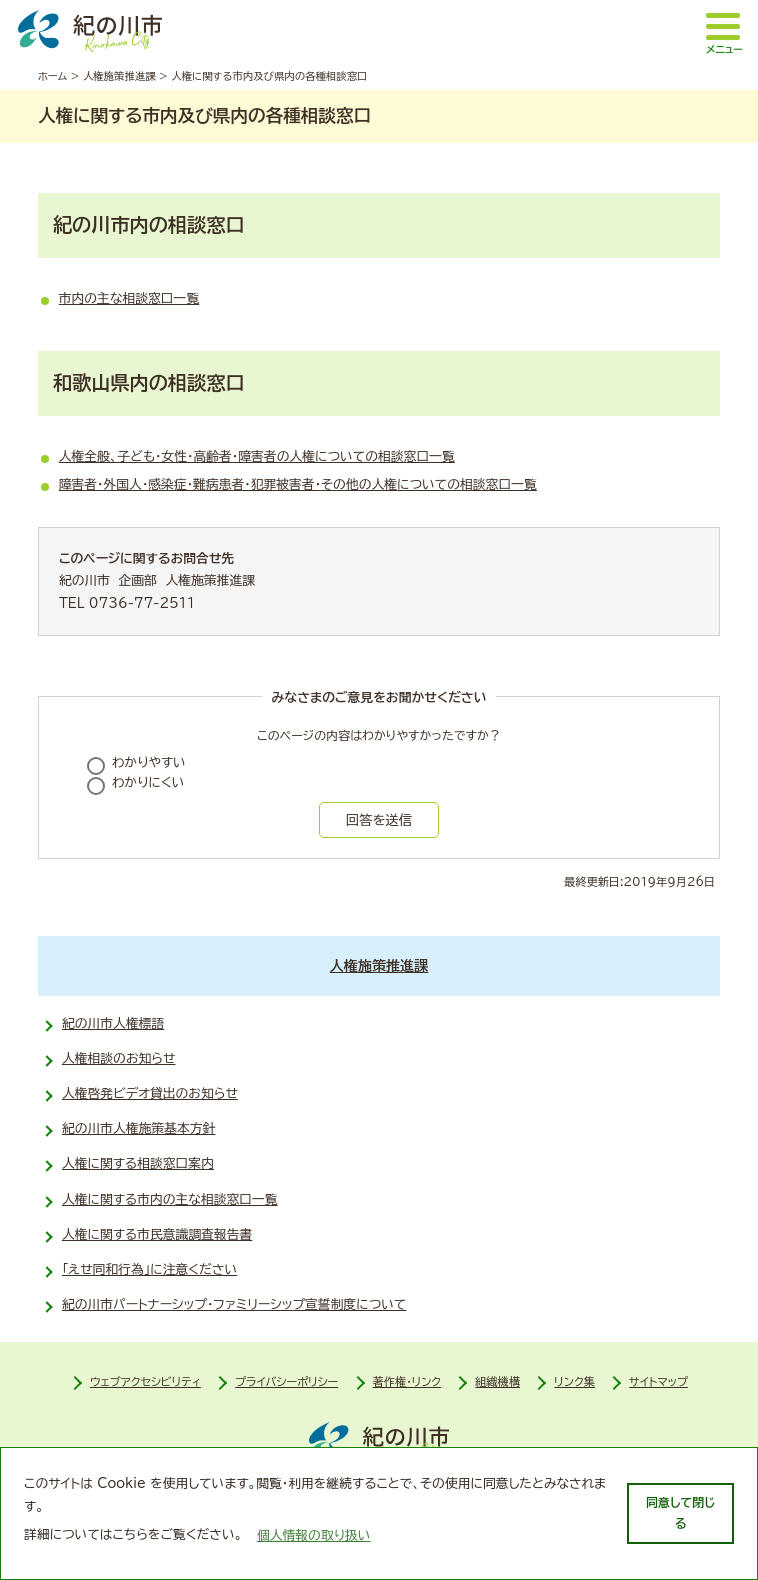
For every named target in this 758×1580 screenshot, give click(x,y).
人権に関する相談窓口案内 (138, 1163)
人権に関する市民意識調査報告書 (157, 1234)
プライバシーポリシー (286, 1381)
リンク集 (574, 1381)
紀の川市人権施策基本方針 (139, 1128)
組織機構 (497, 1381)
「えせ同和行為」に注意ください (149, 1269)
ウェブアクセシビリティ (145, 1381)
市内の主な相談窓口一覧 (129, 298)
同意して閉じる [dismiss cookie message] (680, 1512)
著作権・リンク (407, 1381)
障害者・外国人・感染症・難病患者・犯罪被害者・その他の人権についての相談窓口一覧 (298, 484)
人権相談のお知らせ (119, 1058)
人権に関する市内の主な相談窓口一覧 (170, 1199)
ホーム (52, 76)
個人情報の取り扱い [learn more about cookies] (314, 1535)
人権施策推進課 (119, 76)
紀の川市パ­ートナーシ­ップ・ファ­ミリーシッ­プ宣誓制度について (234, 1304)
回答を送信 (379, 820)
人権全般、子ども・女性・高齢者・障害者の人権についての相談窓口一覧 (257, 456)
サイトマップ (658, 1381)
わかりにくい (148, 782)
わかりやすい (149, 762)
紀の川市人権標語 (113, 1023)
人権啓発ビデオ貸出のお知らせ (150, 1093)
